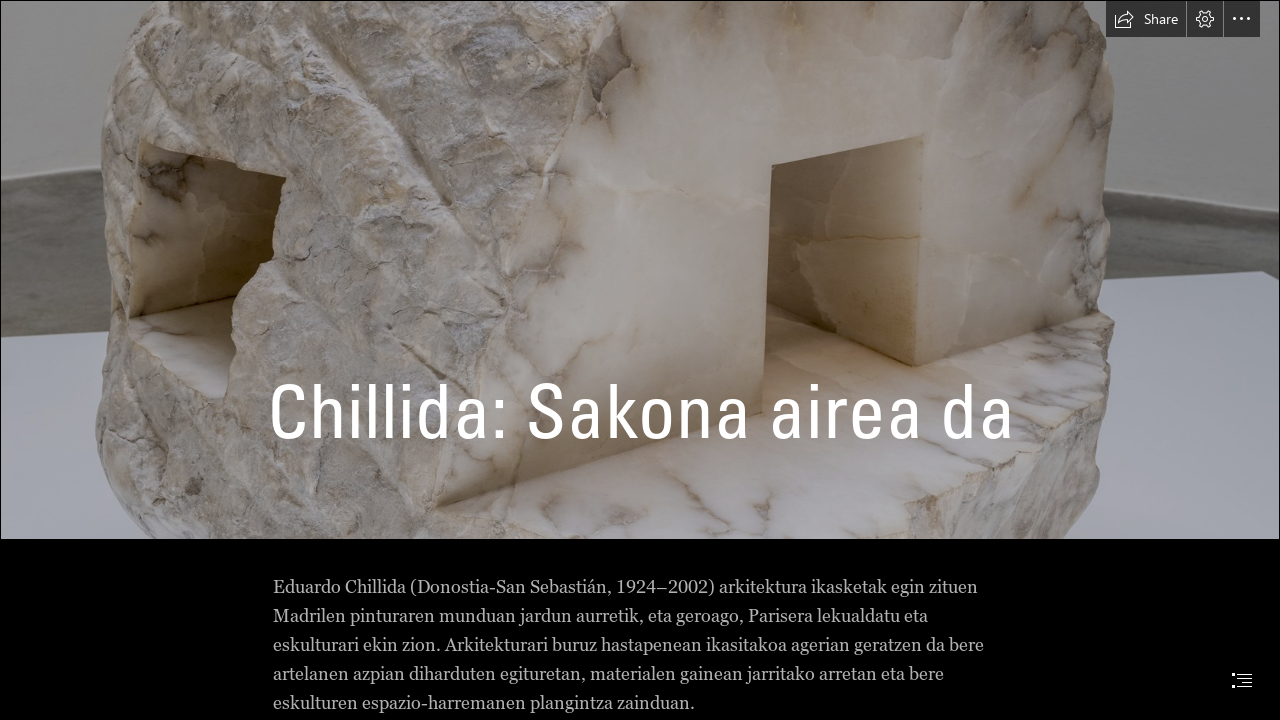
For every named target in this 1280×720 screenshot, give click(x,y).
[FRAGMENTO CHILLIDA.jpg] (640, 270)
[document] (640, 360)
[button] (1146, 19)
